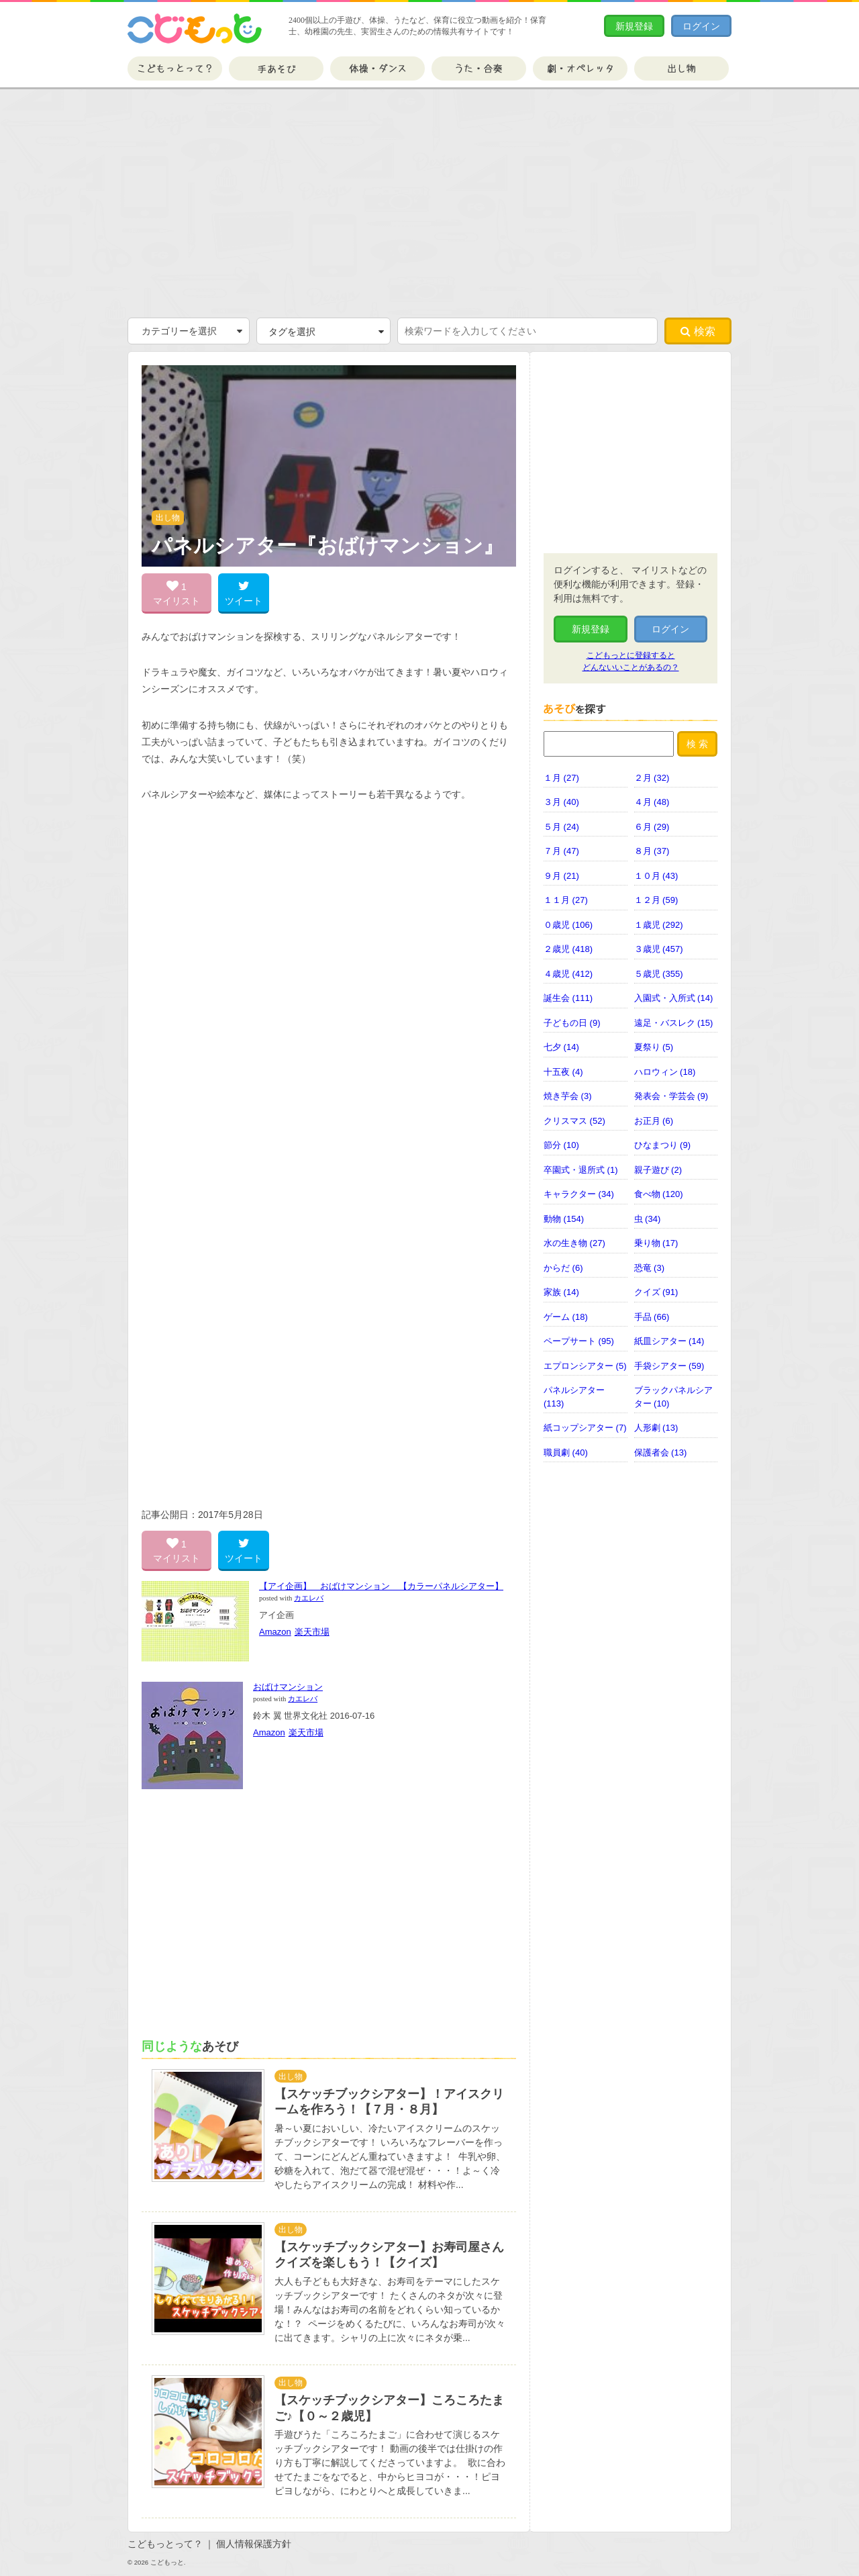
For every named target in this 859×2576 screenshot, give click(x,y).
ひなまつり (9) (662, 1145)
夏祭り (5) (654, 1047)
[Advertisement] (429, 203)
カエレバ (308, 1598)
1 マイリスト (176, 593)
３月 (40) (561, 802)
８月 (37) (652, 851)
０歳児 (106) (568, 925)
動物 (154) (564, 1219)
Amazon (275, 1632)
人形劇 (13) (656, 1428)
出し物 (681, 68)
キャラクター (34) (579, 1194)
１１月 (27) (566, 900)
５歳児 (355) (658, 974)
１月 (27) (561, 778)
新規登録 (634, 26)
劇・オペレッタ (580, 68)
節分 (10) (561, 1145)
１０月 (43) (656, 876)
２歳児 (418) (568, 949)
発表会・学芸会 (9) (671, 1096)
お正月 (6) (654, 1121)
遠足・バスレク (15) (673, 1023)
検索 (697, 331)
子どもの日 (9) (572, 1023)
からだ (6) (563, 1268)
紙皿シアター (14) (669, 1341)
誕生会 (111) (568, 998)
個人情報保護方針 (253, 2543)
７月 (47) (561, 851)
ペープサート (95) (579, 1341)
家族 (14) (561, 1292)
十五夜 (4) (563, 1072)
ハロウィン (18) (665, 1072)
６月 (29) (652, 827)
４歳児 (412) (568, 974)
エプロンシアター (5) (585, 1366)
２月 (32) (652, 778)
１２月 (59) (656, 900)
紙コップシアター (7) (585, 1428)
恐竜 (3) (649, 1268)
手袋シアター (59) (669, 1366)
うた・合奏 (479, 68)
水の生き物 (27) (574, 1243)
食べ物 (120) (658, 1194)
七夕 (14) (561, 1047)
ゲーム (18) (566, 1317)
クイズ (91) (656, 1292)
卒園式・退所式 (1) (581, 1170)
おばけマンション (288, 1687)
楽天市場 (312, 1632)
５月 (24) (561, 827)
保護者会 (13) (660, 1452)
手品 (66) (652, 1317)
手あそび (276, 68)
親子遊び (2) (658, 1170)
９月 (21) (561, 876)
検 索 (697, 743)
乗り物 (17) (656, 1243)
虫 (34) (647, 1219)
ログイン (701, 26)
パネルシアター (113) (574, 1397)
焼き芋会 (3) (568, 1096)
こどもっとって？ (175, 68)
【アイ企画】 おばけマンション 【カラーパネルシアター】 (381, 1586)
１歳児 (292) (658, 925)
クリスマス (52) (574, 1121)
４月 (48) (652, 802)
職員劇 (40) (566, 1452)
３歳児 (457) (658, 949)
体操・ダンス (377, 68)
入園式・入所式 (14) (673, 998)
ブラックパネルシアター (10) (673, 1397)
